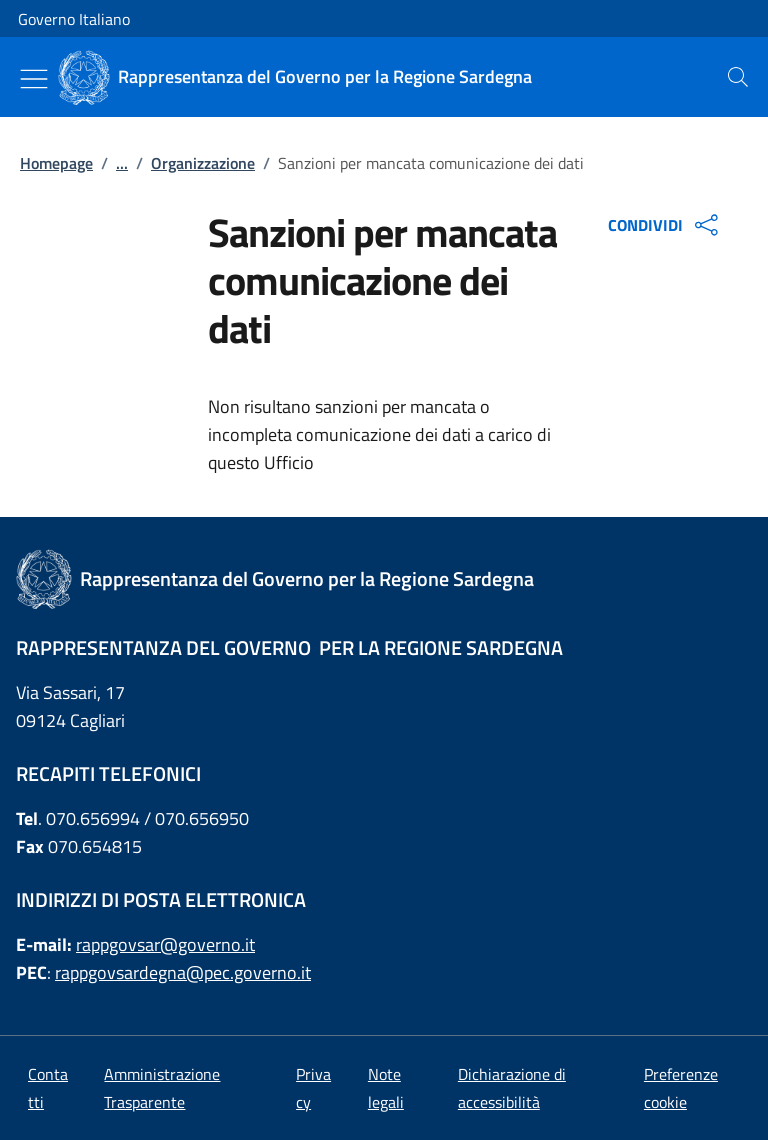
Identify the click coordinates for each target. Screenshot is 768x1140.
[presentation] (738, 77)
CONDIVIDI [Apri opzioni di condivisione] (665, 225)
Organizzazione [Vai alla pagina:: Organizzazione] (203, 163)
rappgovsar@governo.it (165, 944)
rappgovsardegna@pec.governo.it (183, 972)
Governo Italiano (74, 19)
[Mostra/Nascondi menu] (34, 79)
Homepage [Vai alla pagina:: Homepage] (56, 163)
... (122, 163)
